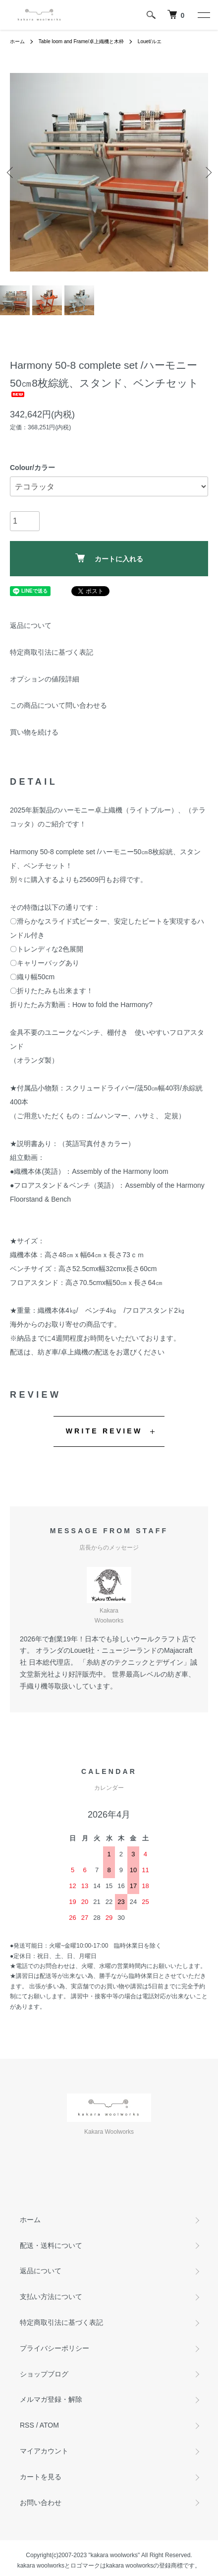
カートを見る (40, 2477)
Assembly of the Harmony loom (120, 1171)
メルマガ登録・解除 (51, 2399)
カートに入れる (109, 558)
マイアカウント (44, 2451)
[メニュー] (203, 15)
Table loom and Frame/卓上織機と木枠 (81, 41)
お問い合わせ (40, 2503)
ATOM (49, 2425)
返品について (31, 625)
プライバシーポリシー (54, 2348)
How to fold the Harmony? (112, 1005)
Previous (11, 172)
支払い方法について (51, 2297)
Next (207, 172)
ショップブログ (44, 2374)
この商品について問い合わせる (58, 705)
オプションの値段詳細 (44, 679)
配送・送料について (51, 2245)
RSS (27, 2425)
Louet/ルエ (150, 41)
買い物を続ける (34, 732)
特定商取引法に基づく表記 (51, 652)
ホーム (17, 41)
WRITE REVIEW (104, 1431)
